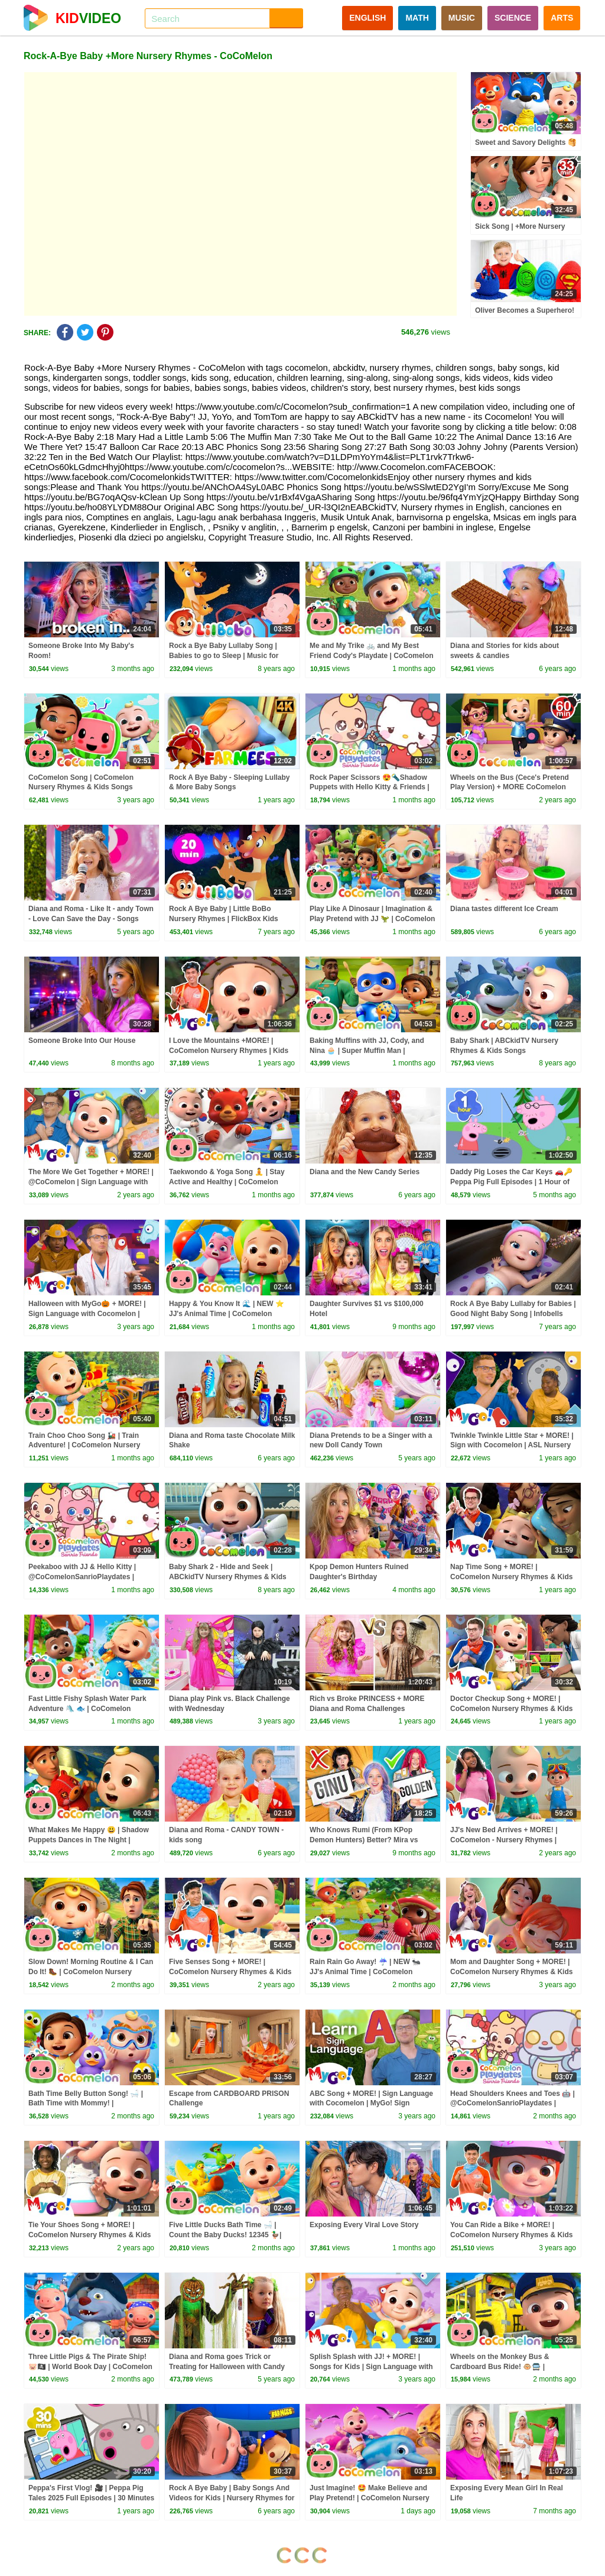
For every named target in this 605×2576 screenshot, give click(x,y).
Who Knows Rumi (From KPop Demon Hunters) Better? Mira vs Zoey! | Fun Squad (364, 1840)
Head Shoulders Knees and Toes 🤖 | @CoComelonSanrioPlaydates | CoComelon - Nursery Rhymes (512, 2103)
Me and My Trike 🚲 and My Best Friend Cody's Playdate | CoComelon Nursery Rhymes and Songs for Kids (372, 655)
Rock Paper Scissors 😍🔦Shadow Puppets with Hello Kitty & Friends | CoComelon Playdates (370, 787)
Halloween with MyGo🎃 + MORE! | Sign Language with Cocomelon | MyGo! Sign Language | (87, 1314)
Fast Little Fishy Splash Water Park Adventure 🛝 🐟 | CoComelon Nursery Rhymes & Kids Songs (87, 1708)
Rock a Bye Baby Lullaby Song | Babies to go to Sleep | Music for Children (223, 655)
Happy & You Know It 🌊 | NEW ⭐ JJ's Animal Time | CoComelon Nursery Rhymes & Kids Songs (226, 1314)
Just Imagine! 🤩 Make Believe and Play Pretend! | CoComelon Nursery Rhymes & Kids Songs (370, 2498)
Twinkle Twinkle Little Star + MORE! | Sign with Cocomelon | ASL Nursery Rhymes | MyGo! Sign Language (512, 1445)
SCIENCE (513, 17)
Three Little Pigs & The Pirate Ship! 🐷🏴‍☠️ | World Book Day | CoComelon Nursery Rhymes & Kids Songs (90, 2367)
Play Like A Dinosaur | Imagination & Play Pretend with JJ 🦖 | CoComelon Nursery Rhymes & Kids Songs (372, 919)
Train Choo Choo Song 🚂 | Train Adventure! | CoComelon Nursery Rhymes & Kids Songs (84, 1445)
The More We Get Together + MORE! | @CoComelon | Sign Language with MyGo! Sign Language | (91, 1182)
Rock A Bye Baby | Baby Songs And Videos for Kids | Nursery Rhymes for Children (232, 2498)
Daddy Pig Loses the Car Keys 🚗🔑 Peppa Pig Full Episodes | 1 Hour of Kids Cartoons (511, 1182)
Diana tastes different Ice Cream (504, 909)
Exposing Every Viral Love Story (364, 2225)
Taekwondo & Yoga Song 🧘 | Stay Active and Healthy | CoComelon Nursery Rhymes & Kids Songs (227, 1182)
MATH (416, 17)
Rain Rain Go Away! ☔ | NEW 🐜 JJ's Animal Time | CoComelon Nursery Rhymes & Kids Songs (365, 1972)
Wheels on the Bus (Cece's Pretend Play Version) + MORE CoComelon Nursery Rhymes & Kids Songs (509, 787)
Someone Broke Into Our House (81, 1040)
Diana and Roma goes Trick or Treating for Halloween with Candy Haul (227, 2367)
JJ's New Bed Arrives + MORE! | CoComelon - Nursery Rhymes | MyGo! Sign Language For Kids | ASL (512, 1840)
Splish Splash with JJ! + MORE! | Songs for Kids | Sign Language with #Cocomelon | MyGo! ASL (371, 2367)
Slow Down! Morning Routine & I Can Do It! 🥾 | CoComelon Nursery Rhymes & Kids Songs (90, 1972)
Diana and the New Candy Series (364, 1172)
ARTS (562, 17)
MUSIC (461, 17)
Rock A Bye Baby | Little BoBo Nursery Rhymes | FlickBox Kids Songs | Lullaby (223, 919)
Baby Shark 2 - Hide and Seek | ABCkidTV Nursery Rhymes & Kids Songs (228, 1577)
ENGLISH (367, 17)
